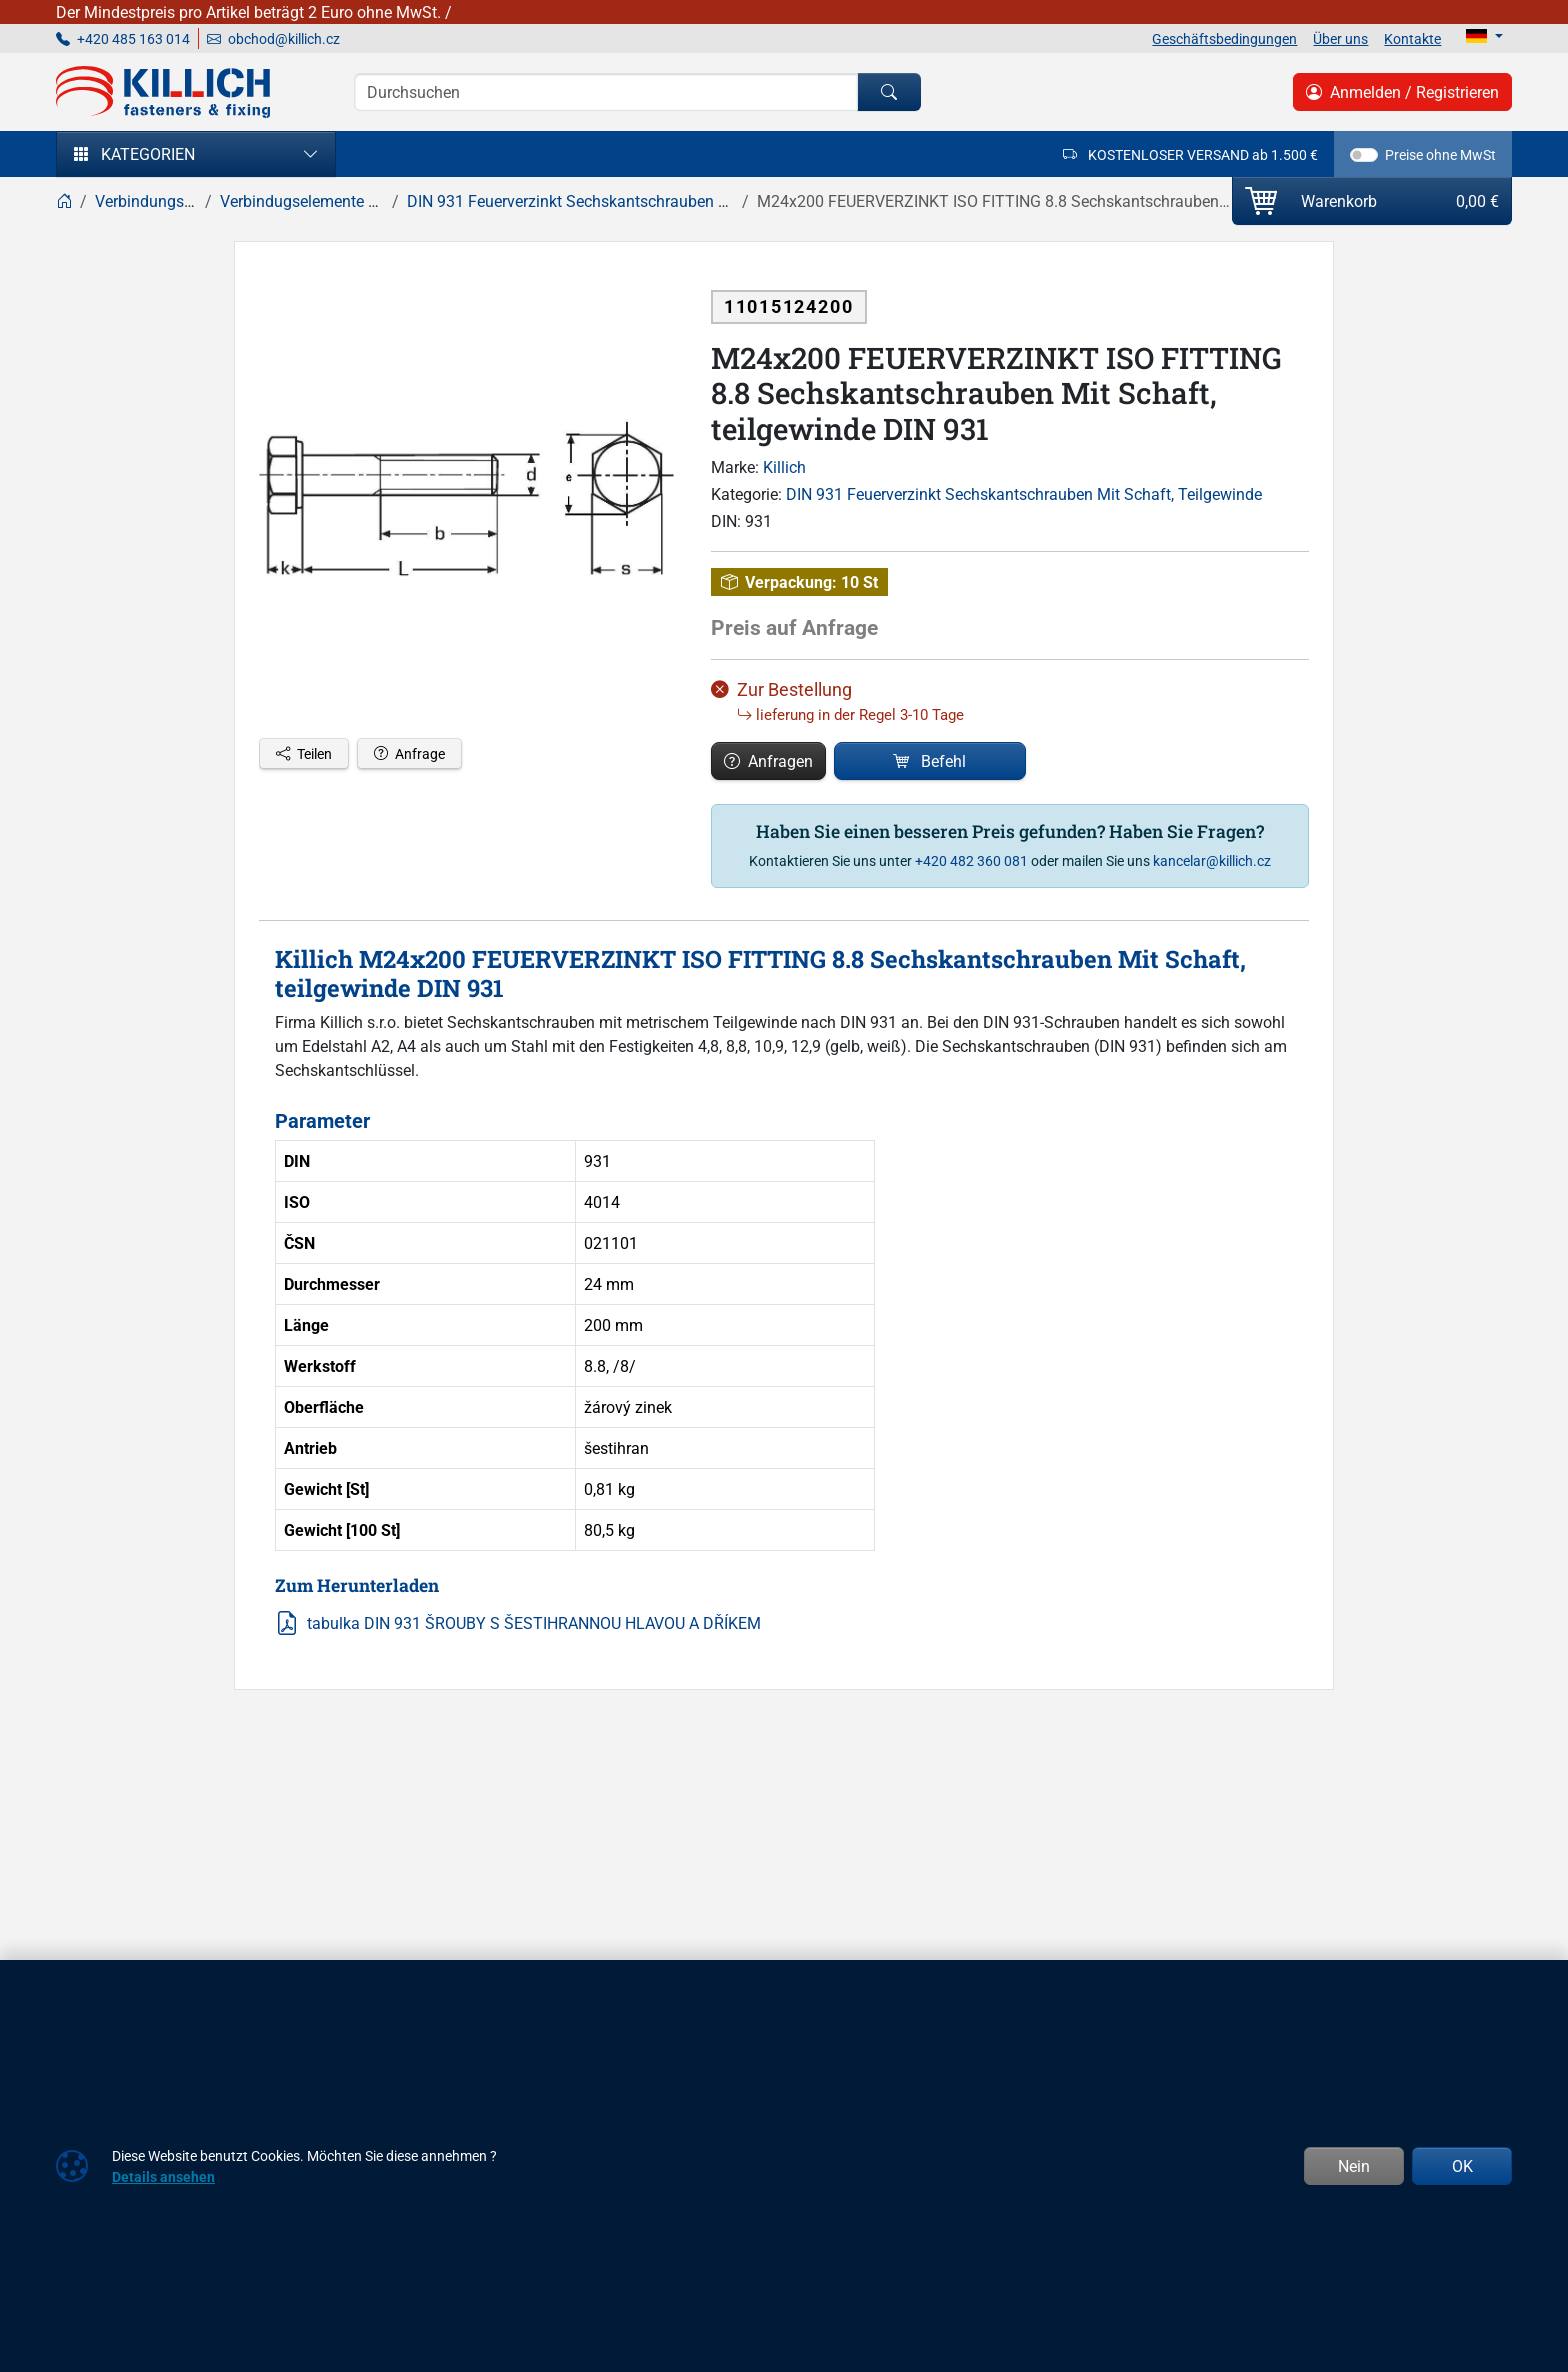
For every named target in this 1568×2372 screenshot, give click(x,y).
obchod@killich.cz (273, 38)
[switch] (1364, 155)
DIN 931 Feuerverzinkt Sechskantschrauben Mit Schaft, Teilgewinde (1024, 494)
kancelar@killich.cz (1212, 860)
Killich (784, 467)
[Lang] (1484, 36)
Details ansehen (163, 2176)
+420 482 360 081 (971, 860)
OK (1462, 2166)
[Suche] (606, 92)
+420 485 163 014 (123, 38)
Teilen (304, 753)
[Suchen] (889, 92)
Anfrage (409, 753)
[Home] (64, 201)
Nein (1354, 2166)
